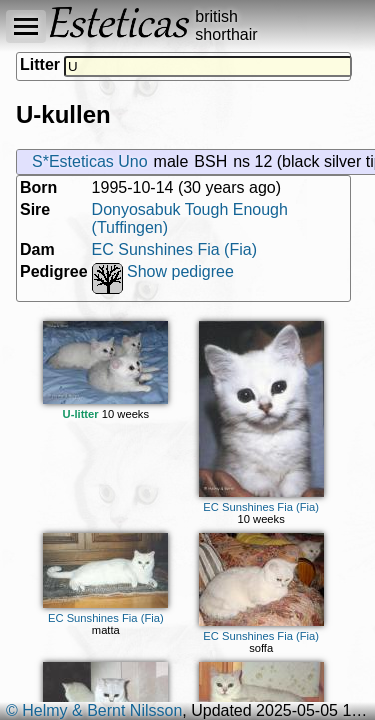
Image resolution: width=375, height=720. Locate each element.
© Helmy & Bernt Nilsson (94, 710)
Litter (40, 64)
